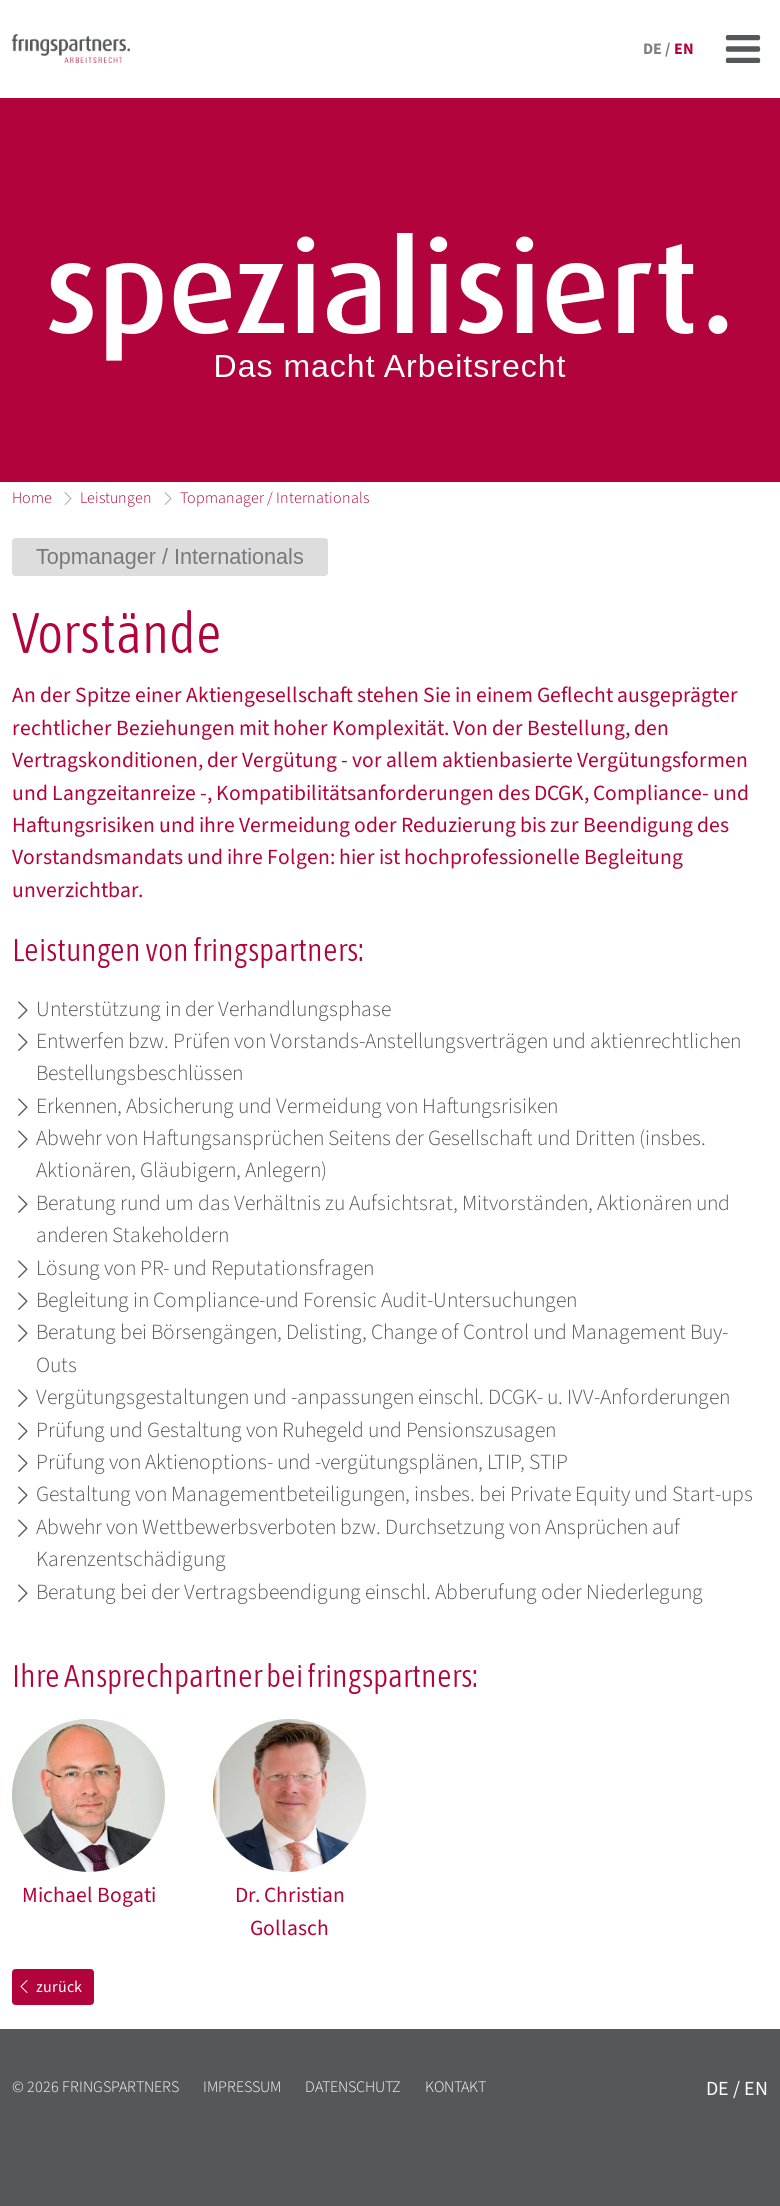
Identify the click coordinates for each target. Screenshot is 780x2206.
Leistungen (116, 498)
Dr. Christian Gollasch (290, 1911)
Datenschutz (353, 2087)
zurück (49, 1987)
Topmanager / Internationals (274, 498)
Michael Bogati (89, 1895)
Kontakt (455, 2087)
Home (32, 498)
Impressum (242, 2087)
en (684, 49)
